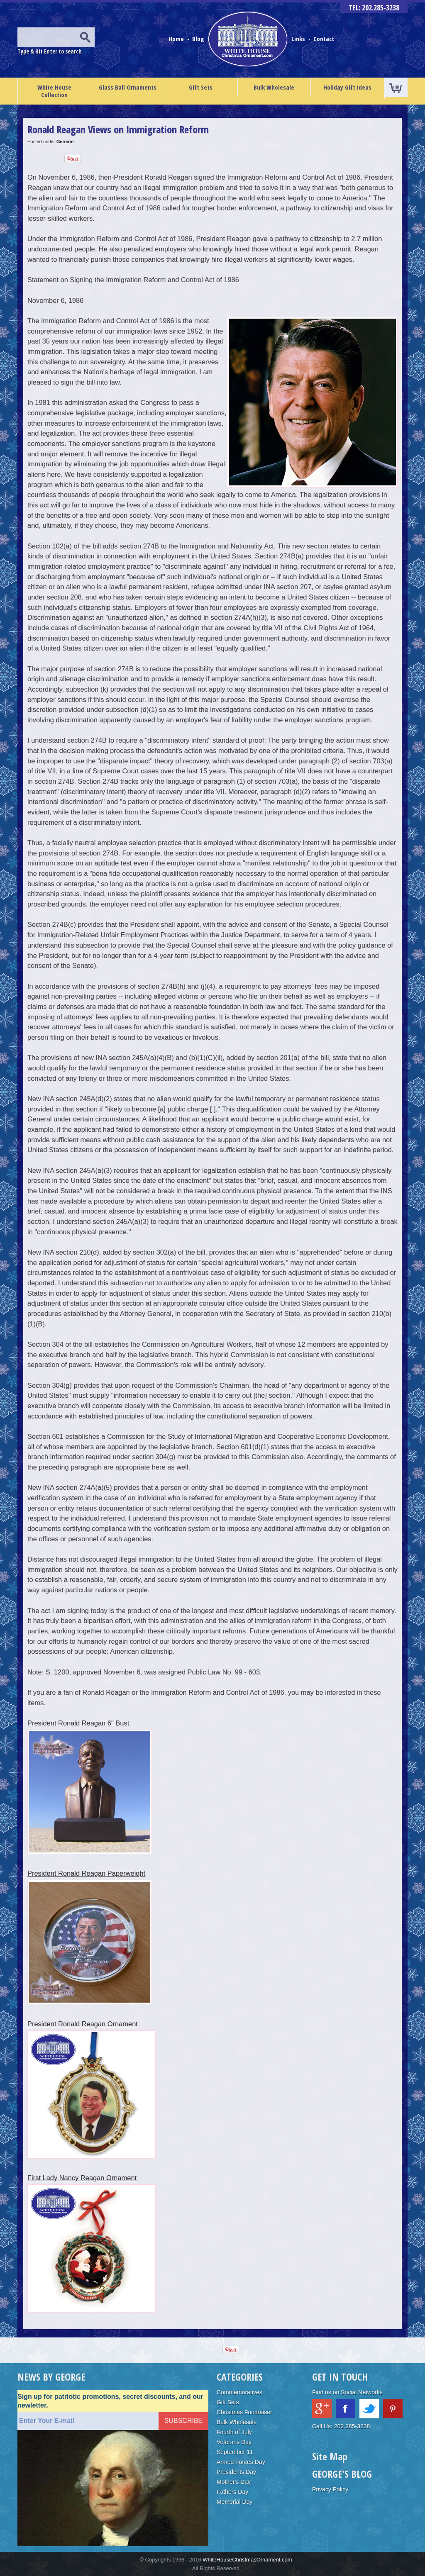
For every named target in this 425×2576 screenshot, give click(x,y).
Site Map (329, 2456)
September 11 (235, 2452)
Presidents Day (236, 2472)
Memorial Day (234, 2501)
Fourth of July (234, 2432)
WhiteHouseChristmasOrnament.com (247, 2560)
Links (298, 38)
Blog (199, 38)
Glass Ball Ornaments (127, 87)
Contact (323, 38)
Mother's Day (234, 2482)
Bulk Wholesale (274, 87)
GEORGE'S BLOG (342, 2474)
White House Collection (54, 91)
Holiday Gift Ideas (347, 87)
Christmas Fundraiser (244, 2412)
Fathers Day (232, 2491)
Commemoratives (239, 2392)
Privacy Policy (330, 2489)
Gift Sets (200, 87)
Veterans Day (234, 2442)
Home (177, 38)
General (65, 141)
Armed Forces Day (241, 2462)
